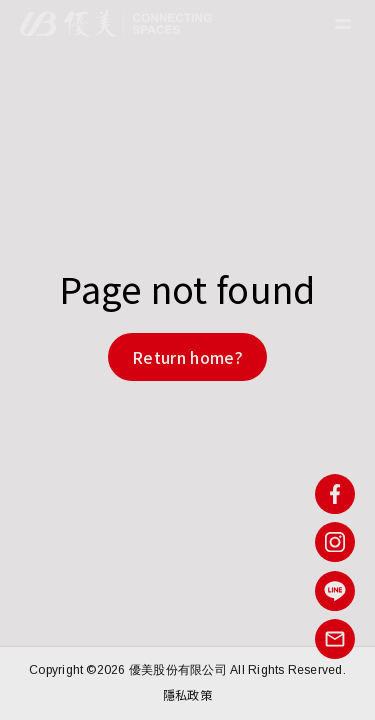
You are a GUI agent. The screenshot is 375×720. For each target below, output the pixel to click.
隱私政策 (187, 694)
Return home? (187, 357)
